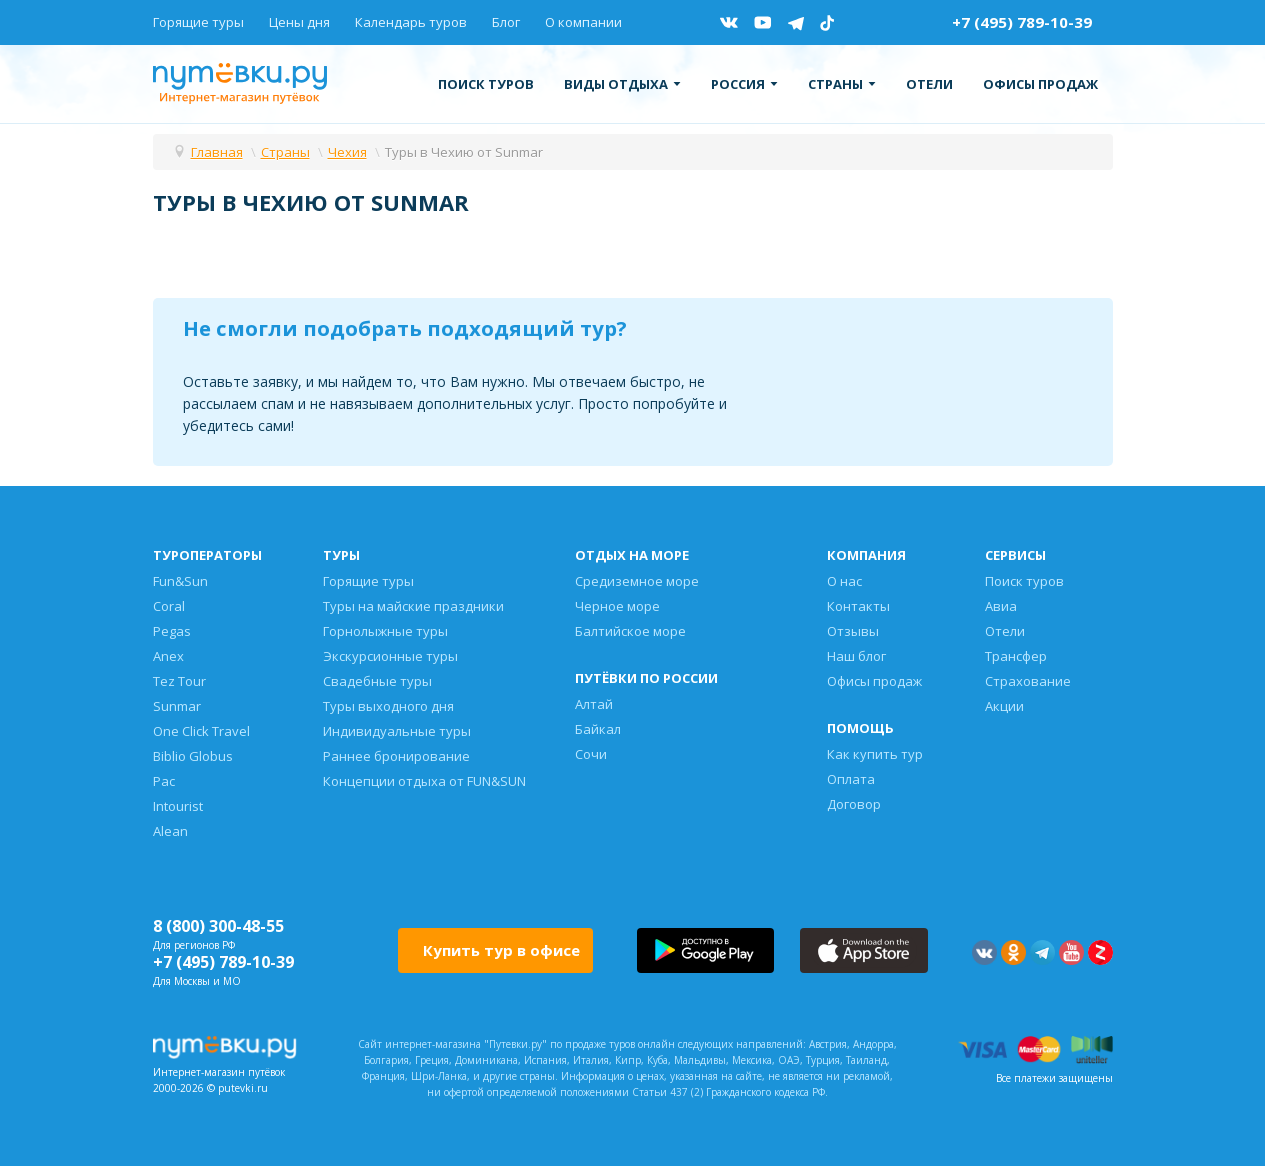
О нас (844, 581)
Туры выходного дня (388, 706)
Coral (169, 606)
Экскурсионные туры (390, 656)
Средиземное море (637, 581)
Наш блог (856, 656)
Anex (168, 656)
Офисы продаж (1040, 84)
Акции (1004, 706)
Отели (929, 84)
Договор (854, 804)
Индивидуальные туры (397, 731)
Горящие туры (198, 22)
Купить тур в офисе (501, 950)
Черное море (617, 606)
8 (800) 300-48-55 (218, 926)
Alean (170, 831)
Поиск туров (486, 84)
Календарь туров (411, 22)
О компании (583, 22)
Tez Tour (179, 681)
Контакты (858, 606)
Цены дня (299, 22)
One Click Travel (201, 731)
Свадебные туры (377, 681)
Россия (744, 84)
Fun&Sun (180, 581)
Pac (164, 781)
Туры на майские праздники (413, 606)
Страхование (1028, 681)
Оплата (851, 779)
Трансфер (1016, 656)
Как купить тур (875, 754)
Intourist (178, 806)
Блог (506, 22)
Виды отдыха (622, 84)
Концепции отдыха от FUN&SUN (424, 781)
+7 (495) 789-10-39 (1022, 22)
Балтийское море (630, 631)
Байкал (598, 729)
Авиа (1001, 606)
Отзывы (853, 631)
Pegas (172, 631)
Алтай (594, 704)
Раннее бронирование (396, 756)
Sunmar (177, 706)
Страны (842, 84)
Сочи (591, 754)
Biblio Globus (193, 756)
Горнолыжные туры (385, 631)
